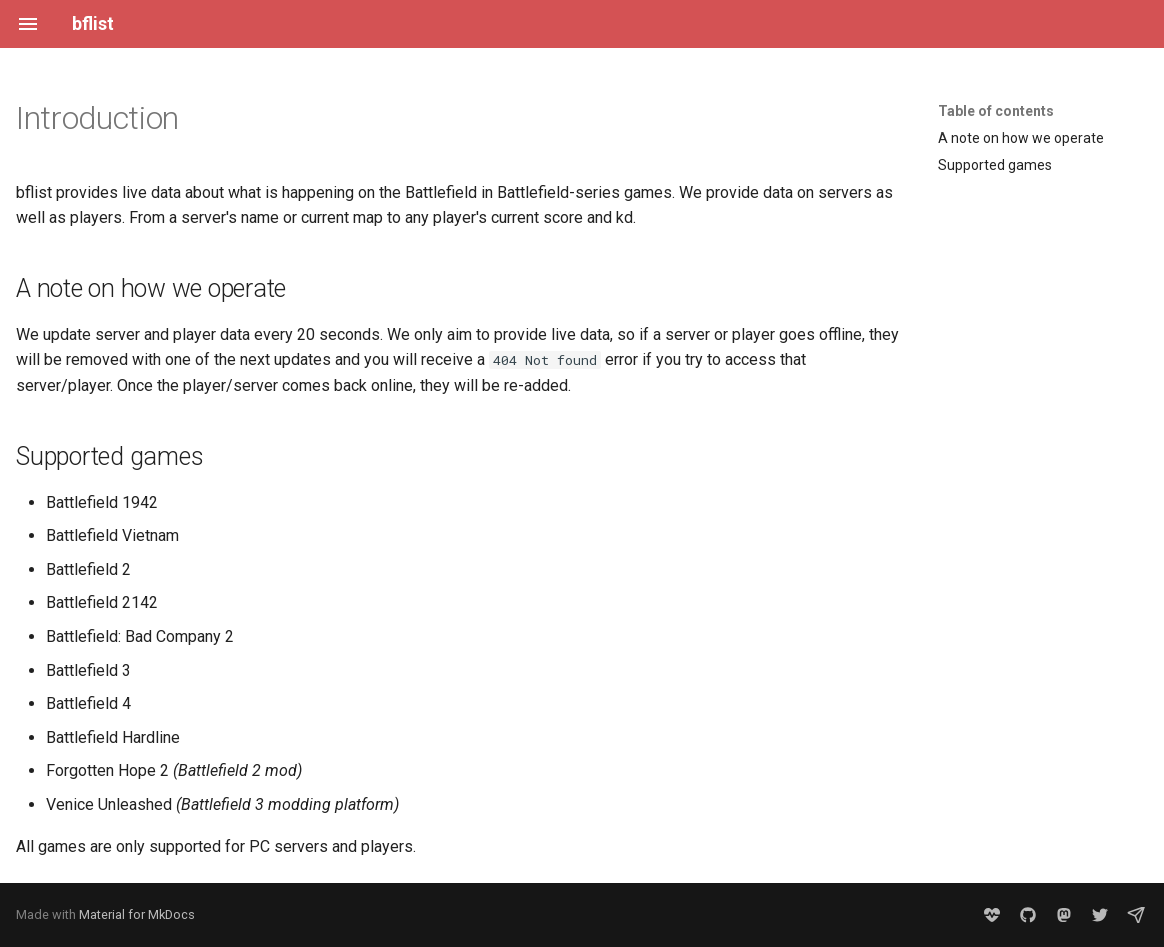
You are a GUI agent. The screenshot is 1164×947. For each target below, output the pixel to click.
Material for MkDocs (137, 914)
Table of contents (996, 111)
